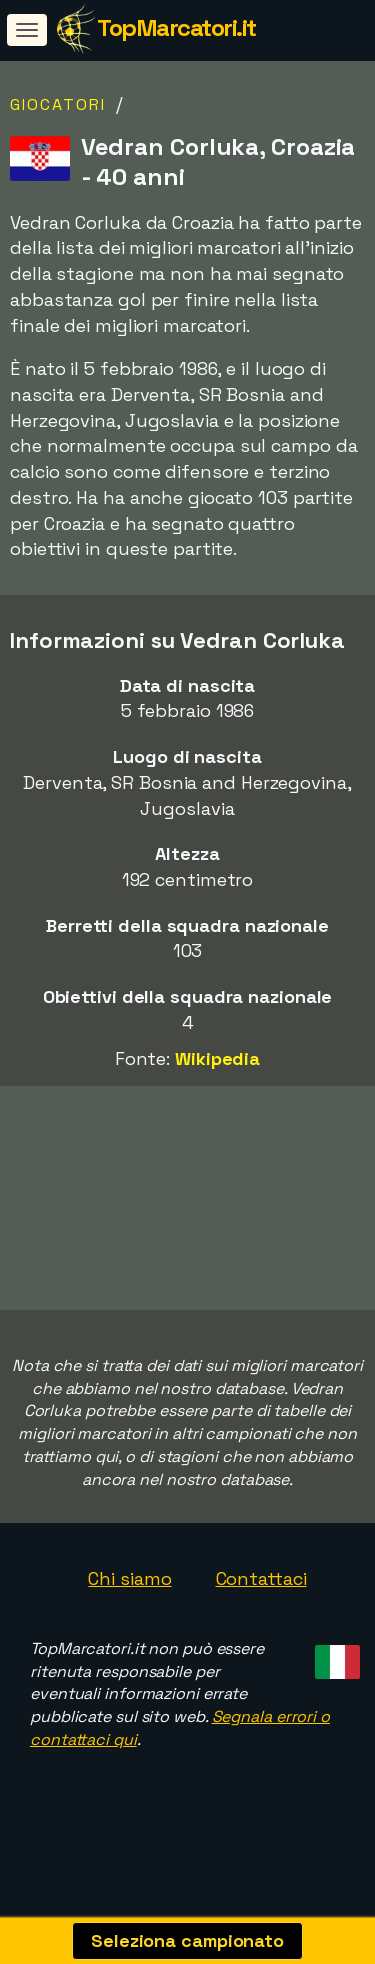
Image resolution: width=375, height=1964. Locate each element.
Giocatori (58, 104)
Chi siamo (129, 1600)
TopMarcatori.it (176, 27)
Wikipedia (217, 1058)
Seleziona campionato (187, 1940)
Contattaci (261, 1600)
